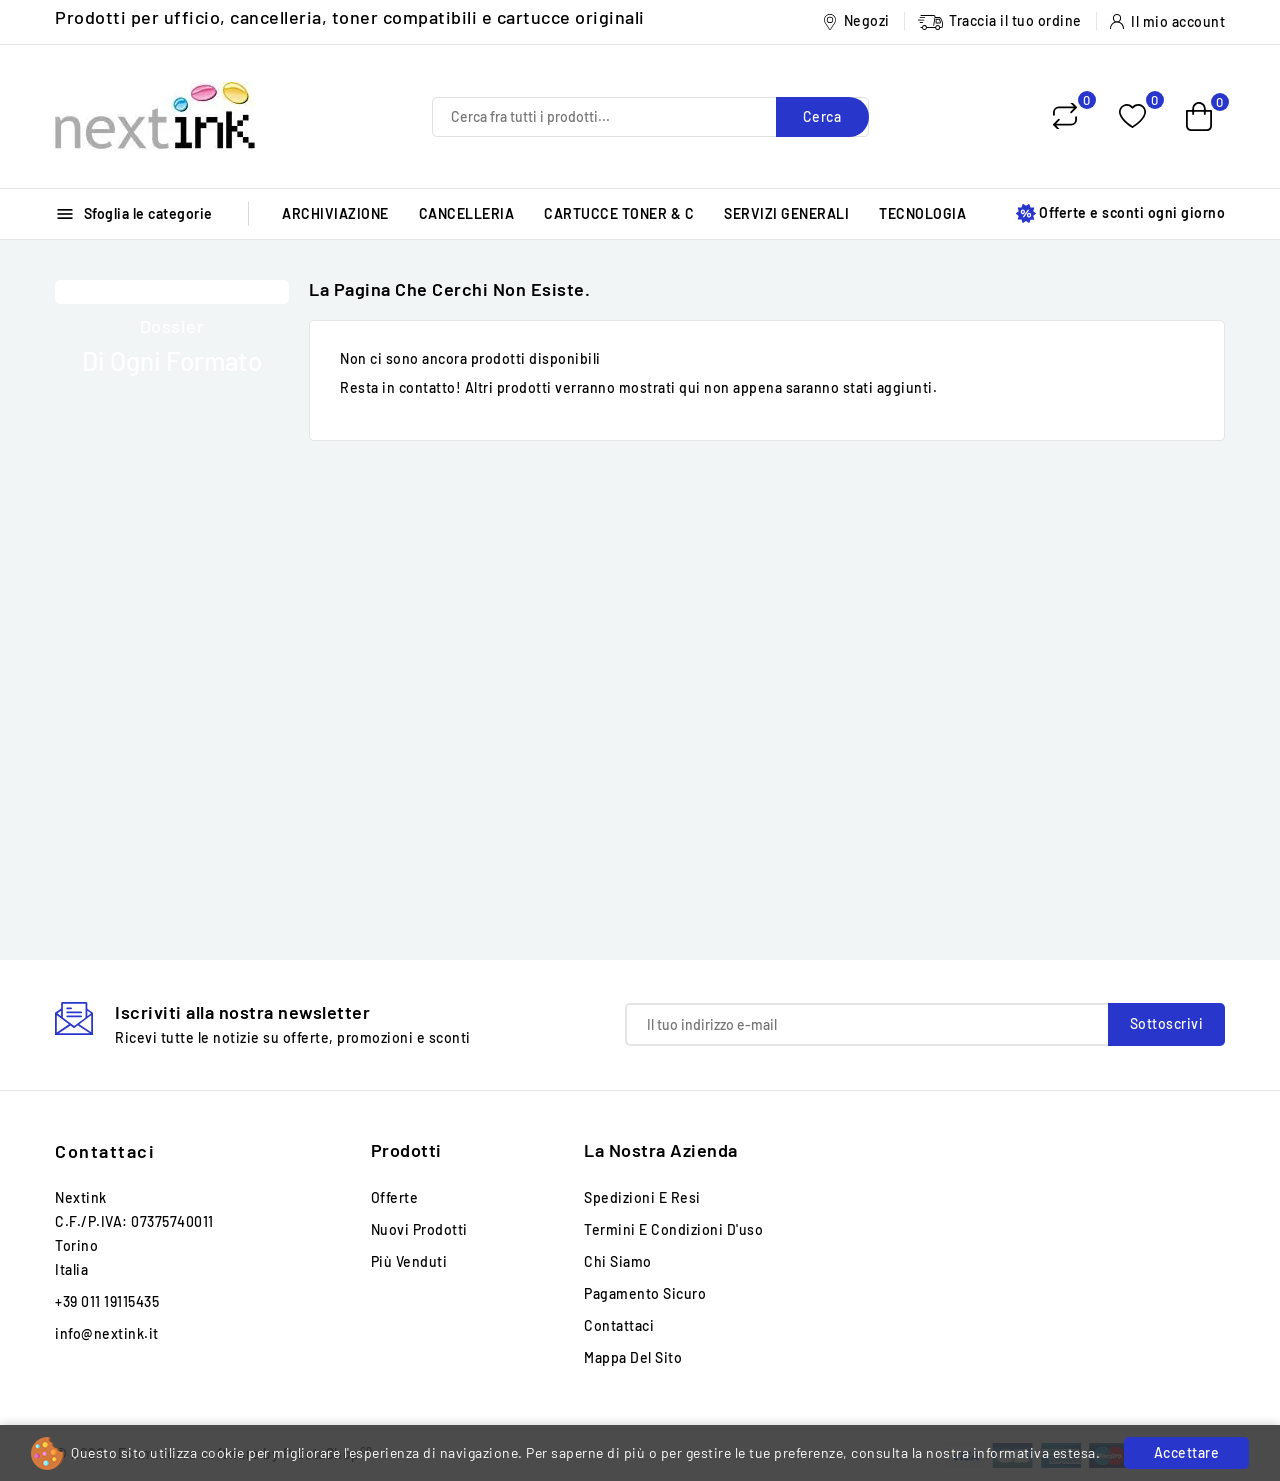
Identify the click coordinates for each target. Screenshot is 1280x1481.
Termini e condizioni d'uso (673, 1229)
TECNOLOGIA (922, 213)
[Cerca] (650, 117)
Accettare (1187, 1452)
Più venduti (409, 1261)
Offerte (395, 1197)
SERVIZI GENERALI (786, 213)
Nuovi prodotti (419, 1229)
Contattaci (105, 1151)
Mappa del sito (633, 1357)
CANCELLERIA (467, 213)
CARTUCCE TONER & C (619, 213)
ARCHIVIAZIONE (335, 213)
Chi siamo (618, 1261)
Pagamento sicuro (645, 1293)
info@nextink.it (107, 1333)
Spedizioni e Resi (642, 1197)
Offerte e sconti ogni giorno (1120, 213)
